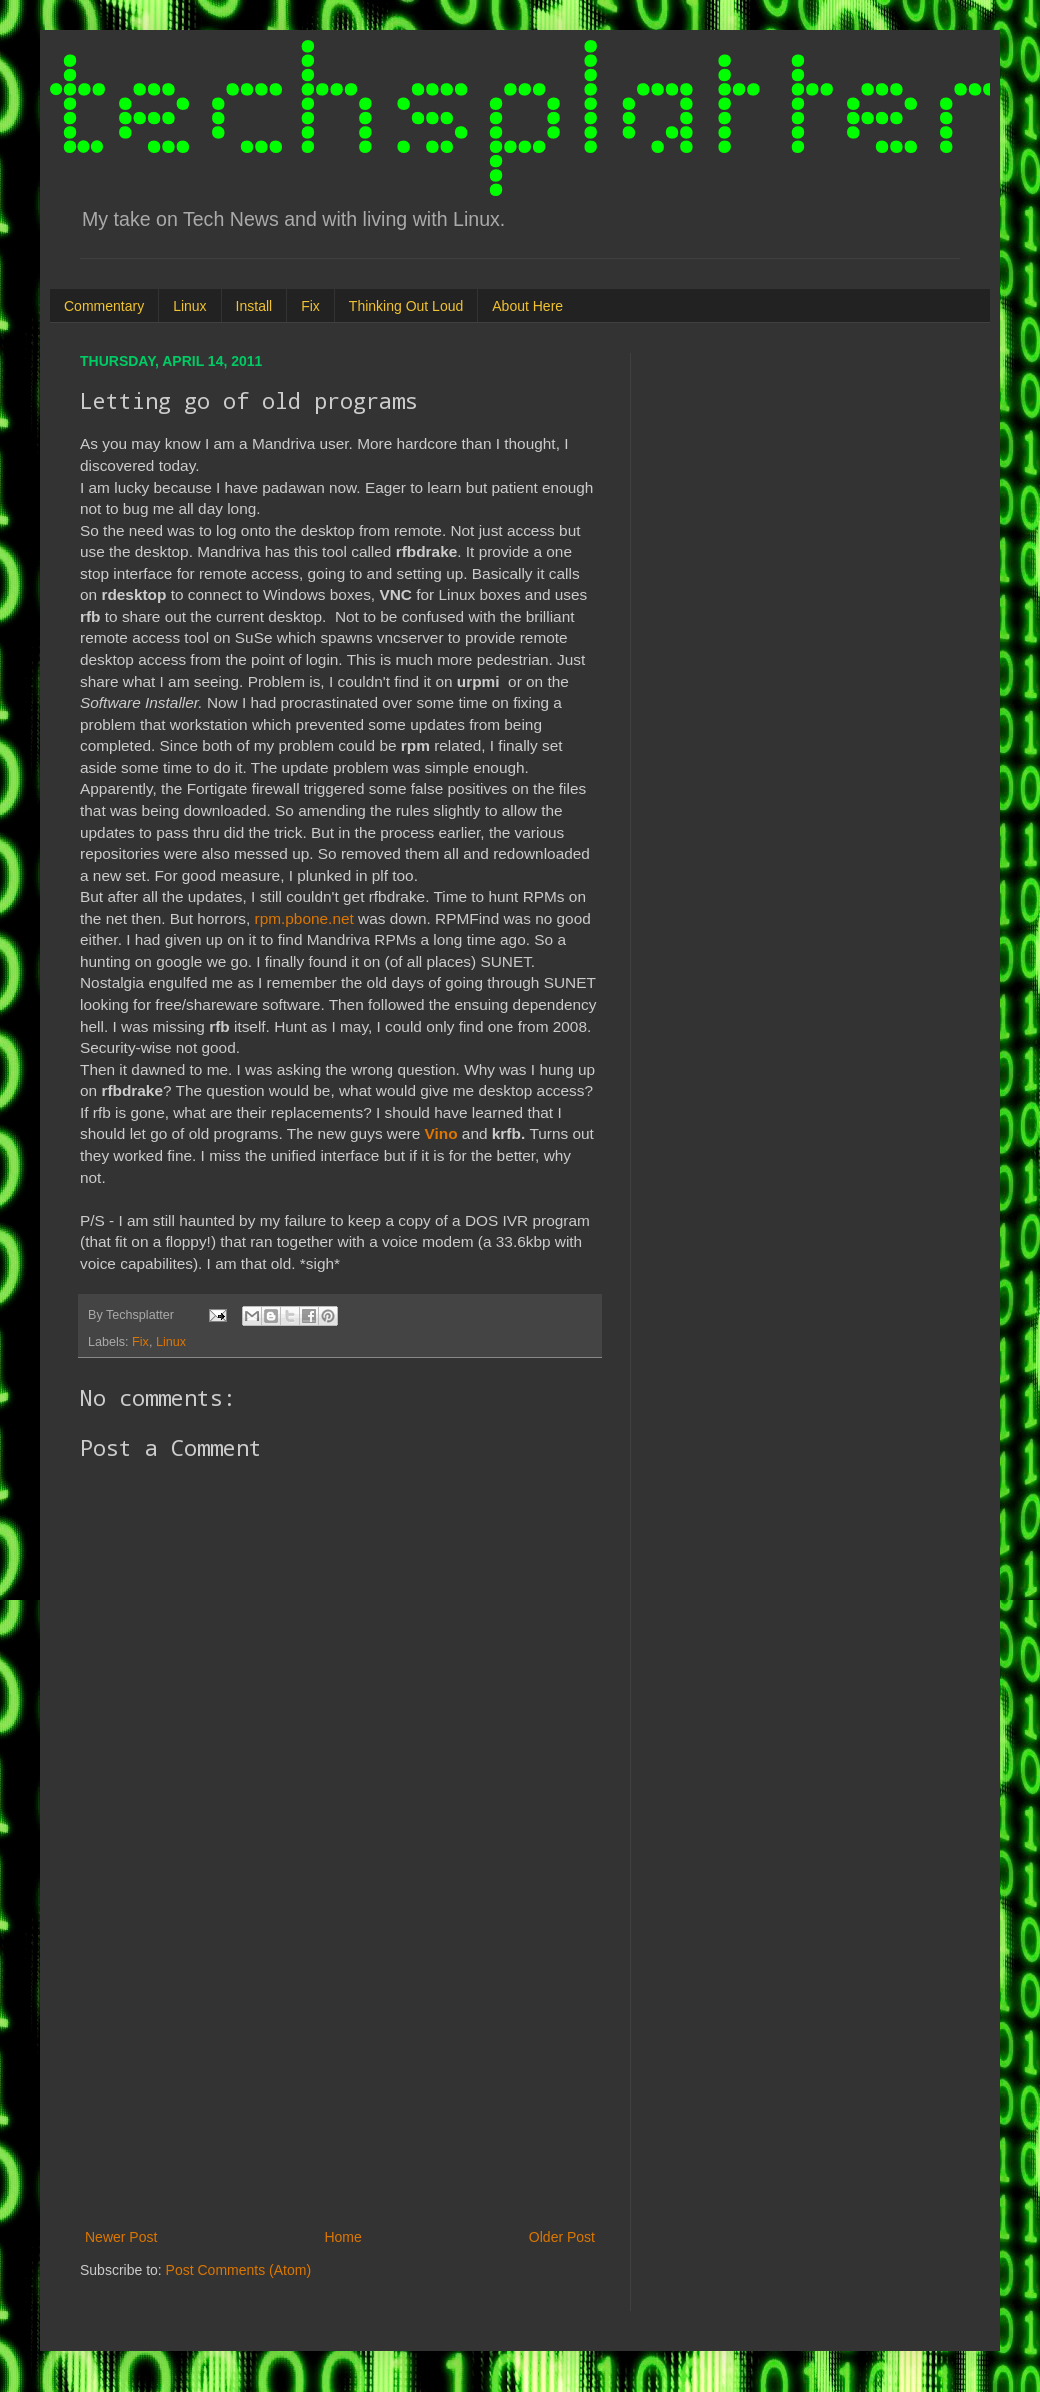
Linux (189, 306)
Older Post (562, 2237)
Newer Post (121, 2237)
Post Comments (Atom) (238, 2270)
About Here (527, 306)
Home (342, 2237)
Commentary (104, 306)
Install (254, 306)
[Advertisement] (340, 2060)
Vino (441, 1133)
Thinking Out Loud (406, 306)
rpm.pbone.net (304, 918)
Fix (310, 306)
